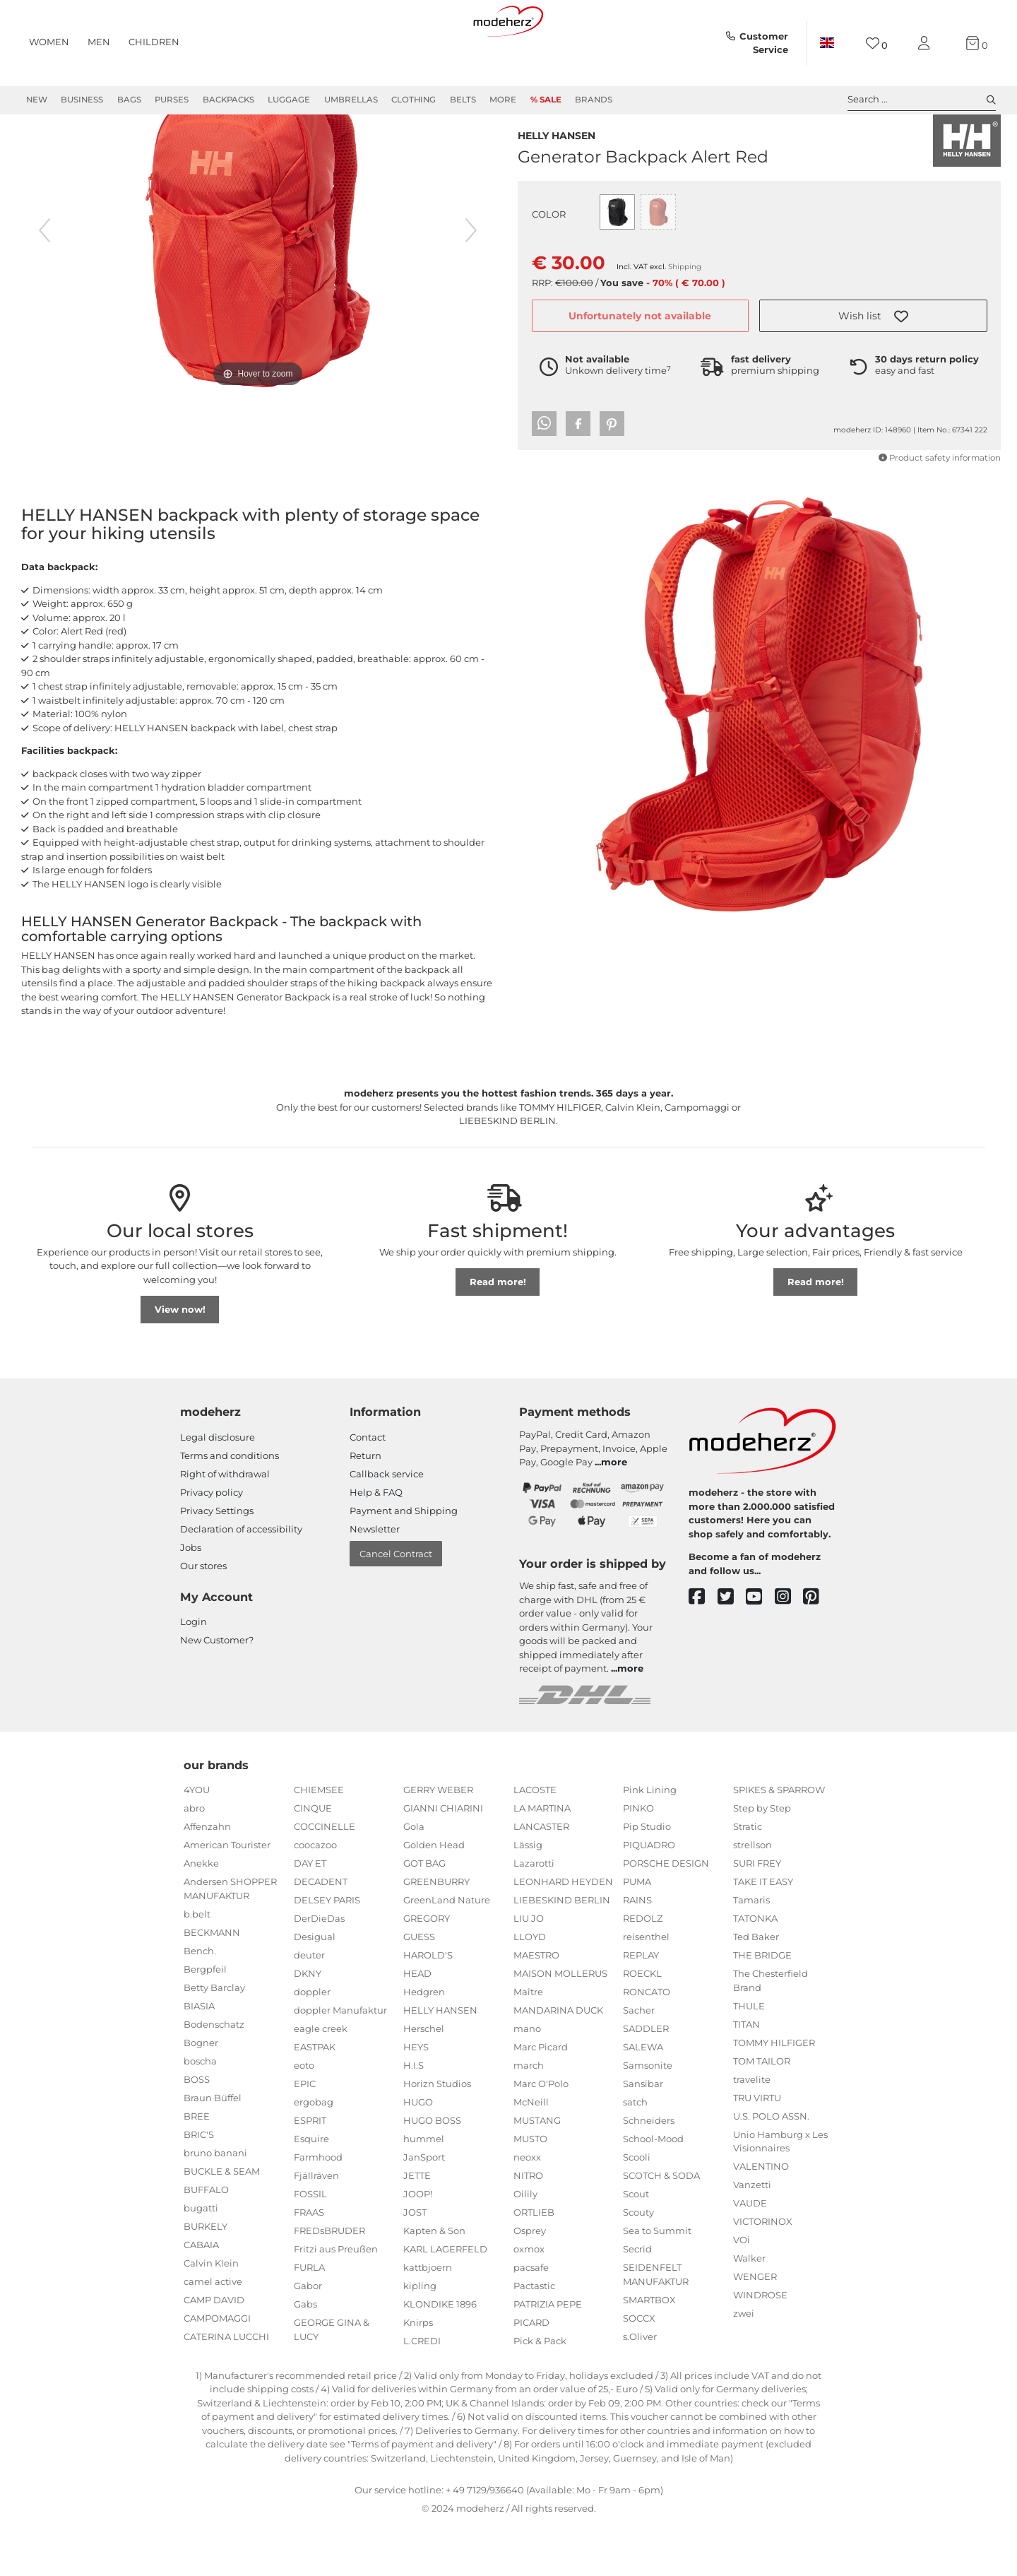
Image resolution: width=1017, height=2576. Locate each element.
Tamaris (751, 1950)
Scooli (636, 2208)
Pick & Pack (539, 2391)
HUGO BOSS (432, 2171)
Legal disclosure (217, 1488)
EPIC (305, 2134)
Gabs (305, 2355)
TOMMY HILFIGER (774, 2093)
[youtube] (760, 1648)
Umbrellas (351, 100)
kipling (419, 2336)
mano (527, 2079)
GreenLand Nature (446, 1950)
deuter (309, 2005)
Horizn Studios (437, 2134)
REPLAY (641, 2005)
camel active (213, 2332)
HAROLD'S (428, 2005)
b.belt (197, 1965)
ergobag (313, 2152)
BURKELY (205, 2277)
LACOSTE (535, 1840)
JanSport (424, 2208)
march (528, 2116)
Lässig (527, 1895)
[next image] (471, 281)
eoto (304, 2116)
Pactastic (534, 2336)
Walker (749, 2309)
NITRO (528, 2226)
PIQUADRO (649, 1895)
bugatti (201, 2258)
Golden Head (434, 1895)
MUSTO (530, 2189)
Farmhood (318, 2208)
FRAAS (309, 2263)
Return (365, 1506)
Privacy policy (211, 1543)
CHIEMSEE (319, 1840)
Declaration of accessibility (241, 1579)
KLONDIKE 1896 (440, 2355)
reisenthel (646, 1987)
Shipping (684, 293)
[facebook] (703, 1648)
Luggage (289, 100)
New (36, 100)
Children (154, 41)
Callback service (387, 1524)
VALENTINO (761, 2217)
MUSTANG (537, 2171)
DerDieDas (319, 1969)
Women (49, 41)
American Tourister (227, 1895)
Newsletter (375, 1579)
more (614, 1512)
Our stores (203, 1616)
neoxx (527, 2208)
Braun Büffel (213, 2148)
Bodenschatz (214, 2075)
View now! (180, 1360)
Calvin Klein (211, 2314)
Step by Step (762, 1859)
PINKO (638, 1859)
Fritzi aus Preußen (336, 2299)
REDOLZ (642, 1969)
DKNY (307, 2024)
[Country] (827, 43)
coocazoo (315, 1895)
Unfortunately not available (640, 342)
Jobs (190, 1598)
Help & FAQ (376, 1543)
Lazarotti (533, 1914)
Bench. (200, 2001)
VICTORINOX (762, 2272)
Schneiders (648, 2171)
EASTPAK (314, 2097)
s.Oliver (640, 2387)
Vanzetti (752, 2235)
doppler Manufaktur (340, 2061)
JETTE (417, 2226)
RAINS (637, 1950)
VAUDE (750, 2253)
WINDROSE (760, 2345)
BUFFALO (206, 2240)
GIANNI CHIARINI (443, 1859)
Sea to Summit (657, 2281)
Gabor (308, 2336)
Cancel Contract (395, 1604)
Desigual (314, 1987)
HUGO (418, 2152)
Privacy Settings (217, 1561)
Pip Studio (647, 1877)
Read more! (498, 1332)
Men (99, 41)
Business (82, 100)
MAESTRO (536, 2005)
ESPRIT (310, 2171)
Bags (129, 100)
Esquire (311, 2189)
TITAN (746, 2075)
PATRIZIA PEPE (547, 2355)
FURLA (309, 2318)
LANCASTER (541, 1877)
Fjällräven (316, 2226)
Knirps (418, 2373)
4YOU (197, 1840)
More (502, 100)
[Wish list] (877, 43)
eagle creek (320, 2079)
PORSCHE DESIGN (666, 1914)
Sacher (639, 2061)
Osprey (529, 2281)
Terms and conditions (229, 1506)
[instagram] (789, 1648)
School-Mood (653, 2189)
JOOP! (417, 2244)
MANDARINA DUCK (558, 2061)
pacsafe (531, 2318)
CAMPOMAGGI (217, 2369)
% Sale (545, 100)
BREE (197, 2167)
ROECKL (642, 2024)
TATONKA (755, 1969)
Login (193, 1672)
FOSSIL (310, 2244)
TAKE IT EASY (763, 1932)
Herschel (423, 2079)
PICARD (531, 2373)
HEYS (416, 2097)
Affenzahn (207, 1877)
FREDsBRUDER (329, 2281)
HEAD (417, 2024)
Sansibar (643, 2134)
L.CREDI (422, 2391)
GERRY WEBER (438, 1840)
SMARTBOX (649, 2350)
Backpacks (228, 100)
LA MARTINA (542, 1859)
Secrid (637, 2299)
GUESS (419, 1987)
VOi (741, 2290)
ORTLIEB (533, 2263)
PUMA (637, 1932)
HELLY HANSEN (556, 161)
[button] (873, 342)
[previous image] (44, 281)
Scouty (638, 2263)
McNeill (531, 2152)
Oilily (525, 2244)
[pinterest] (817, 1648)
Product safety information (940, 485)
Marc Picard (540, 2097)
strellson (752, 1895)
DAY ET (310, 1914)
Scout (636, 2244)
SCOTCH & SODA (661, 2226)
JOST (415, 2263)
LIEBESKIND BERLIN (561, 1950)
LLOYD (529, 1987)
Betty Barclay (214, 2038)
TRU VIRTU (757, 2148)
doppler (312, 2042)
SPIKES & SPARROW (779, 1840)
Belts (463, 100)
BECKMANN (212, 1983)
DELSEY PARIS (327, 1950)
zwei (743, 2364)
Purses (172, 100)
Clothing (413, 100)
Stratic (747, 1877)
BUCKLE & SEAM (222, 2222)
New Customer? (217, 1690)
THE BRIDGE (762, 2005)
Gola (413, 1877)
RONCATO (646, 2042)
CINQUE (313, 1859)
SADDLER (646, 2079)
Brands (593, 100)
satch (635, 2152)
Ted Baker (756, 1987)
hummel (423, 2189)
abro (194, 1859)
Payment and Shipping (404, 1561)
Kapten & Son (434, 2281)
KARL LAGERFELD (445, 2299)
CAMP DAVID (214, 2350)
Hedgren (424, 2042)
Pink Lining (650, 1840)
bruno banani (215, 2203)
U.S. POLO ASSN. (771, 2167)
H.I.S (413, 2116)
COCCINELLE (324, 1877)
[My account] (927, 43)
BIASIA (199, 2056)
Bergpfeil (205, 2020)
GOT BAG (424, 1914)
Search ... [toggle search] (922, 100)
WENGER (755, 2327)
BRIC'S (199, 2185)
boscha (200, 2111)
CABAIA (201, 2295)
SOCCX (639, 2369)
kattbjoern (427, 2318)
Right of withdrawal (225, 1524)
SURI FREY (757, 1914)
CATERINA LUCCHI (226, 2387)
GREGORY (426, 1969)
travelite (752, 2130)
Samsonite (647, 2116)
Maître (528, 2042)
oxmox (529, 2299)
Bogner (201, 2093)
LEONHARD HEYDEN (563, 1932)
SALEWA (643, 2097)
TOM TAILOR (761, 2111)
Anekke (201, 1914)
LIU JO (528, 1969)
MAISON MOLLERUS (560, 2024)
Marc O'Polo (541, 2134)
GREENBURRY (436, 1932)
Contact (368, 1488)
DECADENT (320, 1932)
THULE (749, 2056)
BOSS (197, 2130)
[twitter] (732, 1648)
